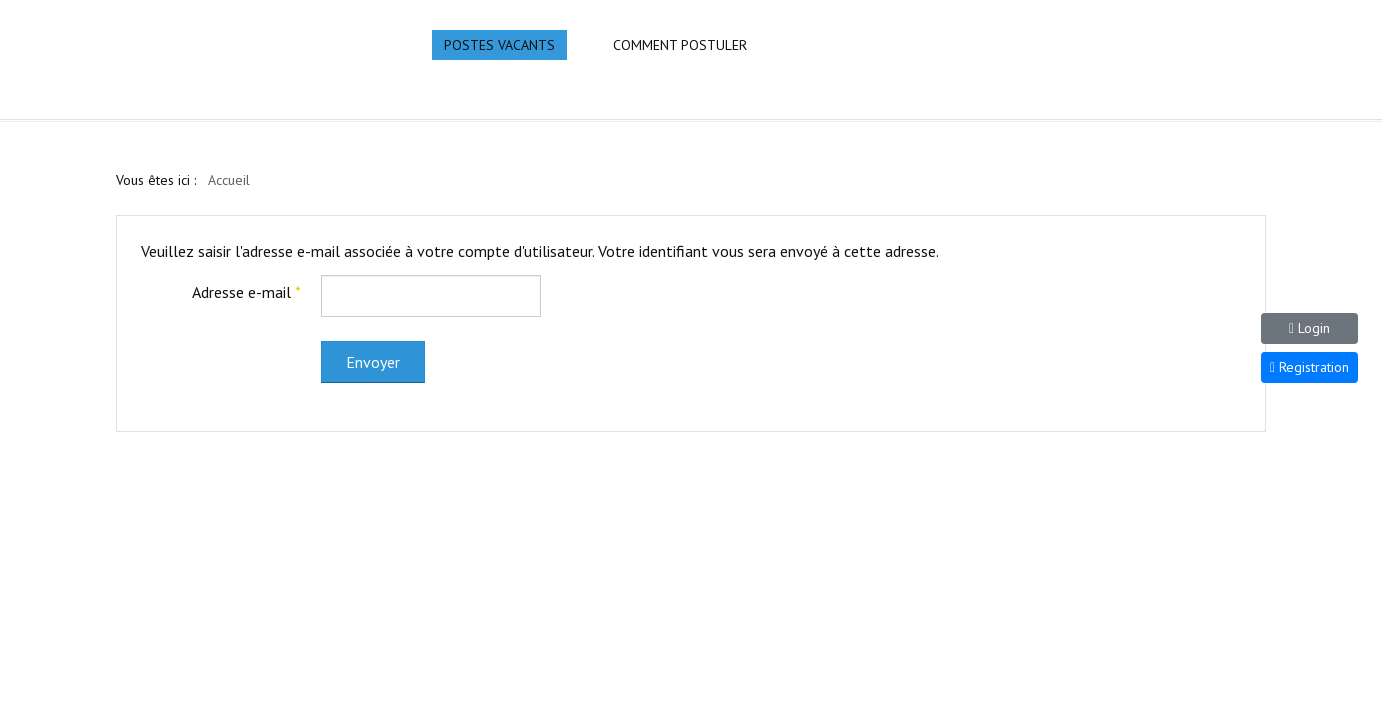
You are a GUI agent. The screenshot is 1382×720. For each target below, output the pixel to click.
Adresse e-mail (246, 292)
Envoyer (373, 362)
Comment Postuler (680, 45)
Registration (1309, 367)
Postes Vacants (499, 45)
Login (1309, 328)
